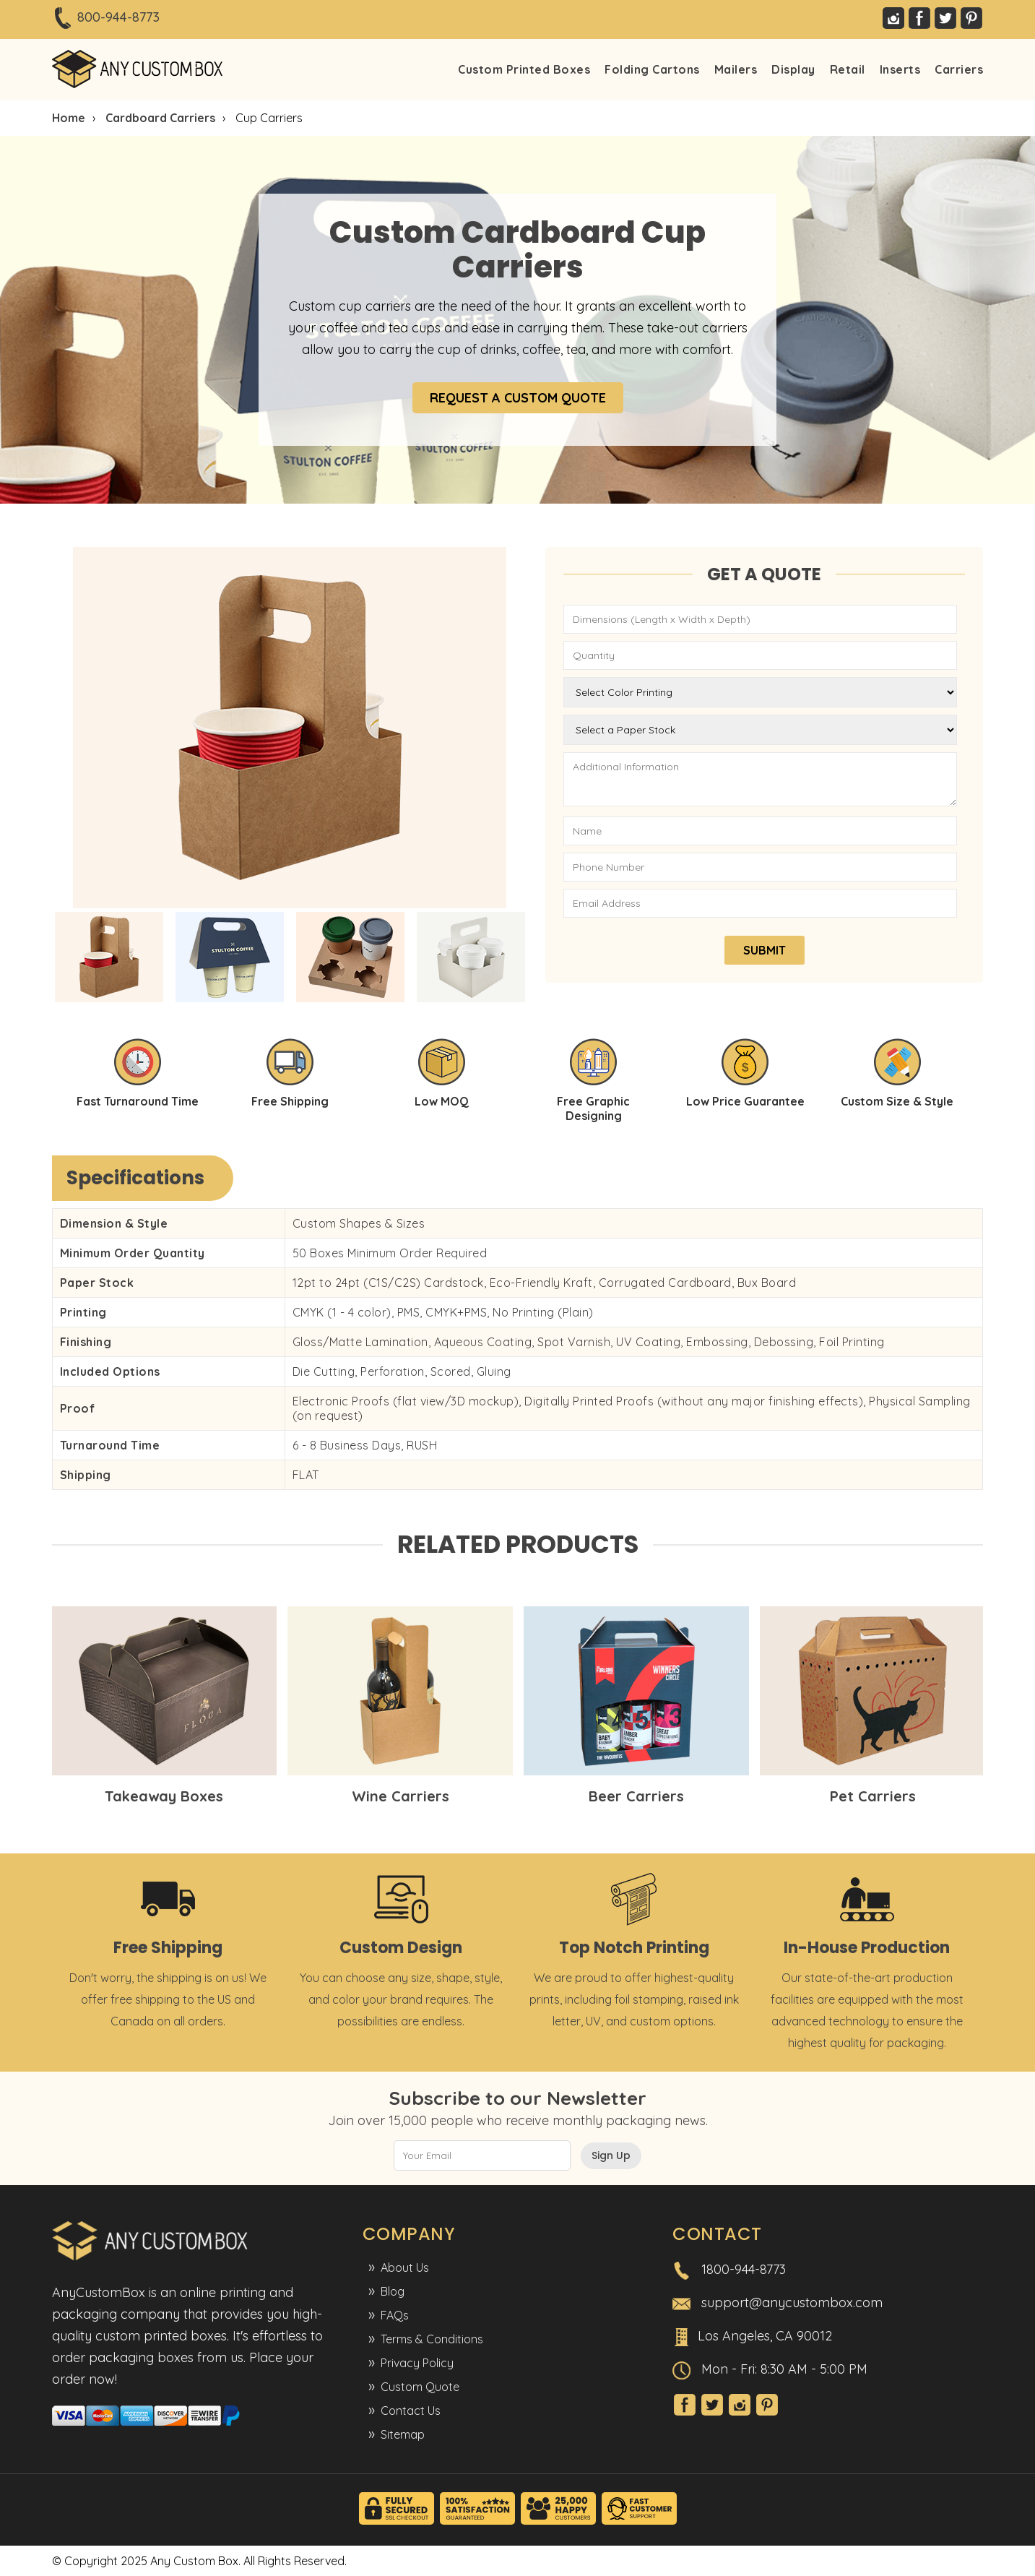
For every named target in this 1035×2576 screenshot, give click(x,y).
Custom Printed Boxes (524, 69)
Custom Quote (420, 2386)
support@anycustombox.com (792, 2302)
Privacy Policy (417, 2363)
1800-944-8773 (743, 2269)
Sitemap (403, 2434)
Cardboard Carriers (160, 118)
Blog (392, 2291)
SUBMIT (764, 950)
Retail (847, 69)
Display (793, 69)
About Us (405, 2267)
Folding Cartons (652, 69)
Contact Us (411, 2410)
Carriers (959, 69)
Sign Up (611, 2155)
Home (68, 118)
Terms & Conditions (432, 2339)
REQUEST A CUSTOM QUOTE (518, 397)
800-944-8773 (118, 17)
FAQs (395, 2315)
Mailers (736, 69)
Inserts (900, 69)
